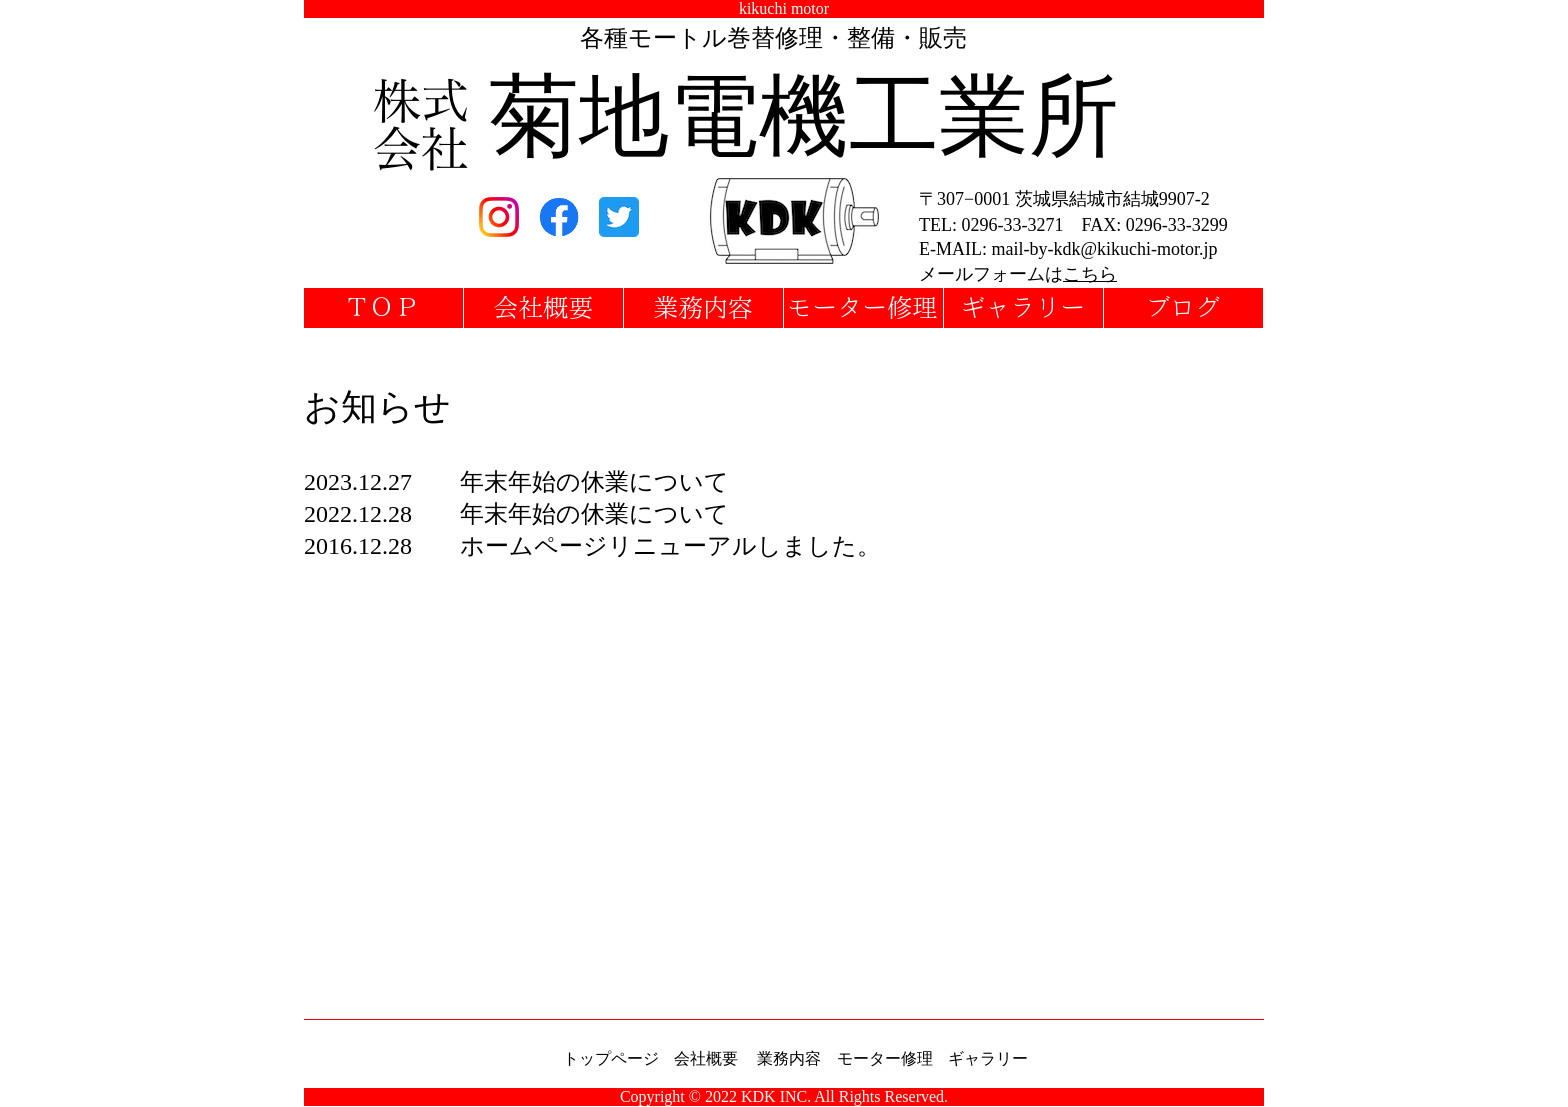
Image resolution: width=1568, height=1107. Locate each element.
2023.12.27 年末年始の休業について (516, 482)
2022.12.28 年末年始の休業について (516, 514)
